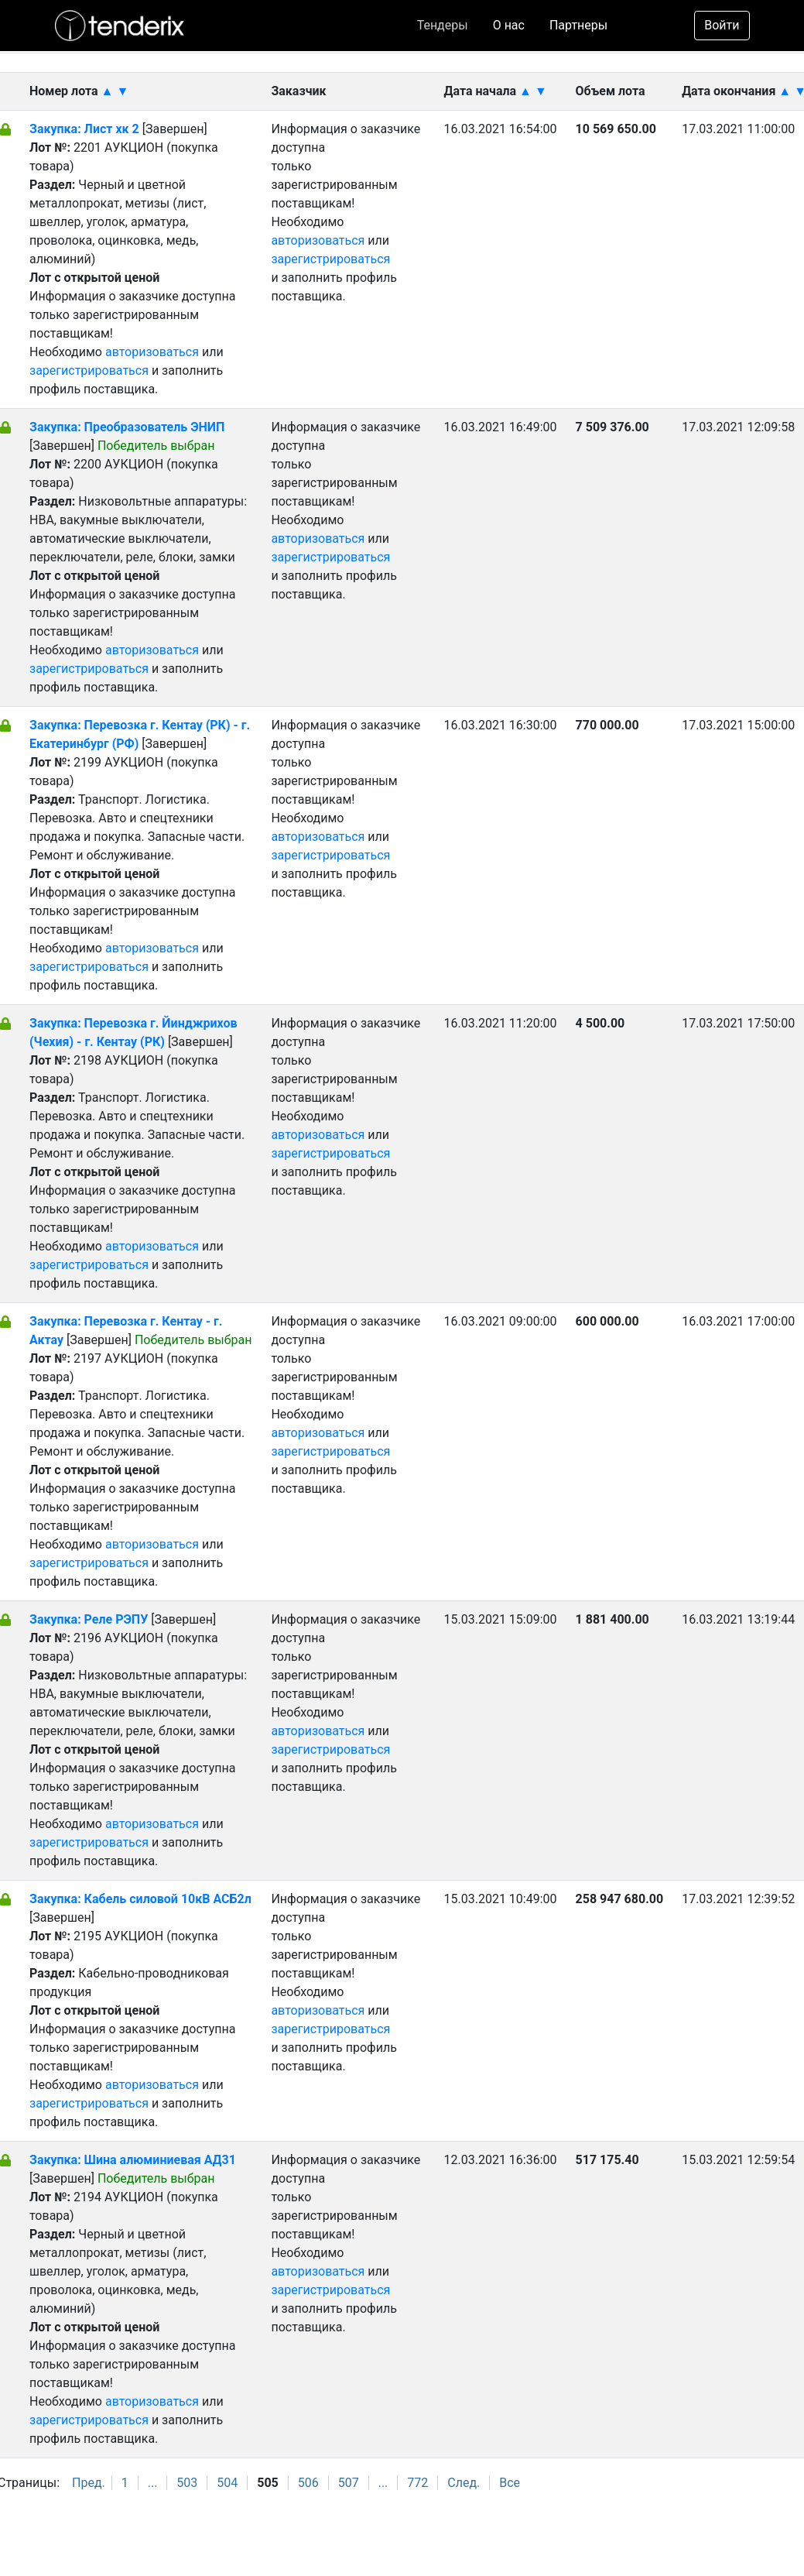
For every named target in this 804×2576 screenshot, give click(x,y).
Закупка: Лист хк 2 (85, 129)
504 (227, 2482)
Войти (721, 25)
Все (509, 2482)
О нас (509, 25)
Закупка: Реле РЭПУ (88, 1619)
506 (308, 2482)
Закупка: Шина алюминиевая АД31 (132, 2159)
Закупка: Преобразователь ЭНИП (126, 427)
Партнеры (578, 25)
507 (348, 2482)
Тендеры (442, 25)
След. (463, 2482)
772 (417, 2482)
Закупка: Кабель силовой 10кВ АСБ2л (140, 1899)
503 (186, 2482)
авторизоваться (152, 352)
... (153, 2482)
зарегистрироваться (89, 370)
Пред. (88, 2482)
